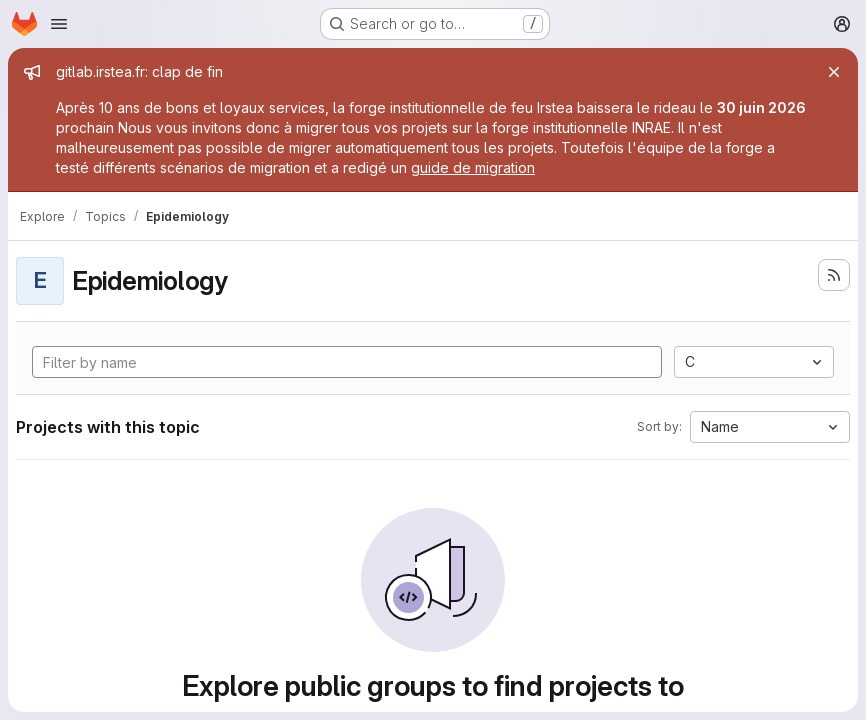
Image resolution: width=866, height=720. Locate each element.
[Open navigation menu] (59, 24)
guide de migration (473, 167)
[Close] (834, 72)
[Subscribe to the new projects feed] (834, 275)
